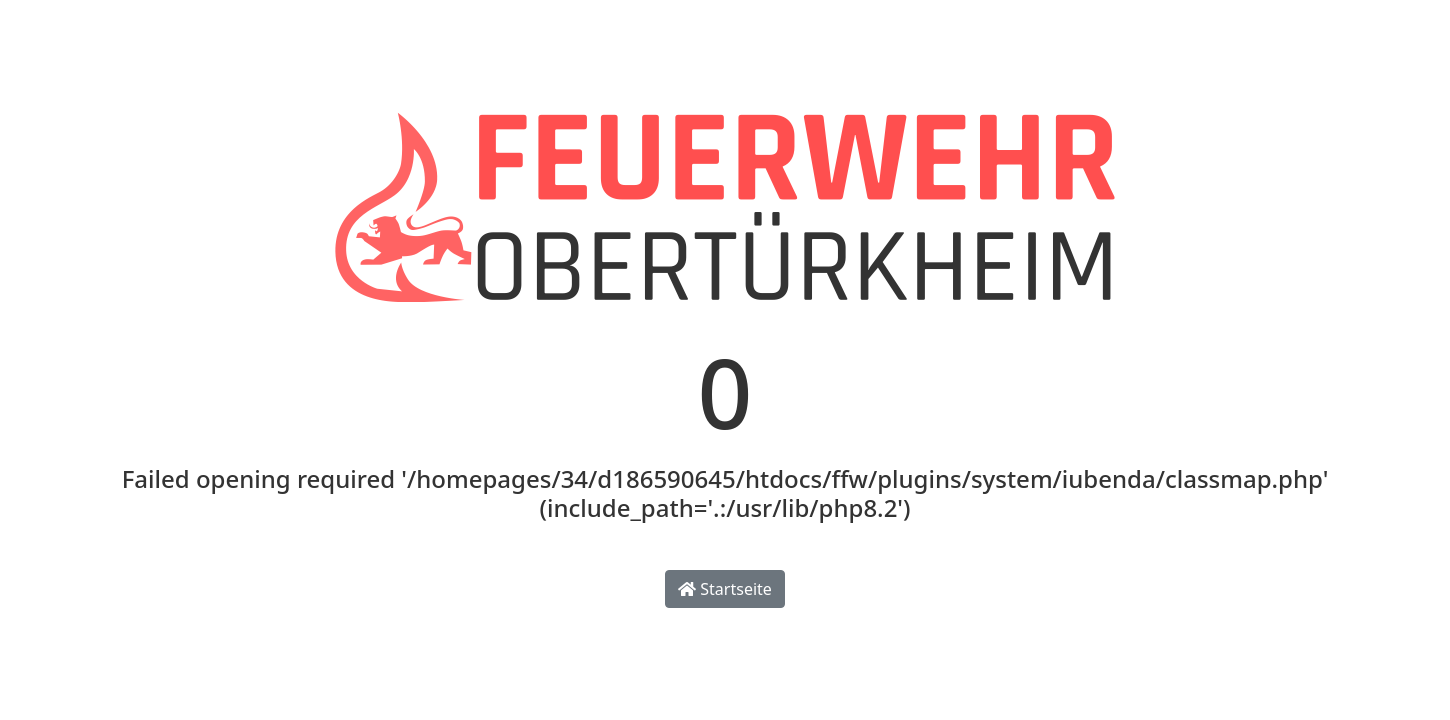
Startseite (725, 589)
